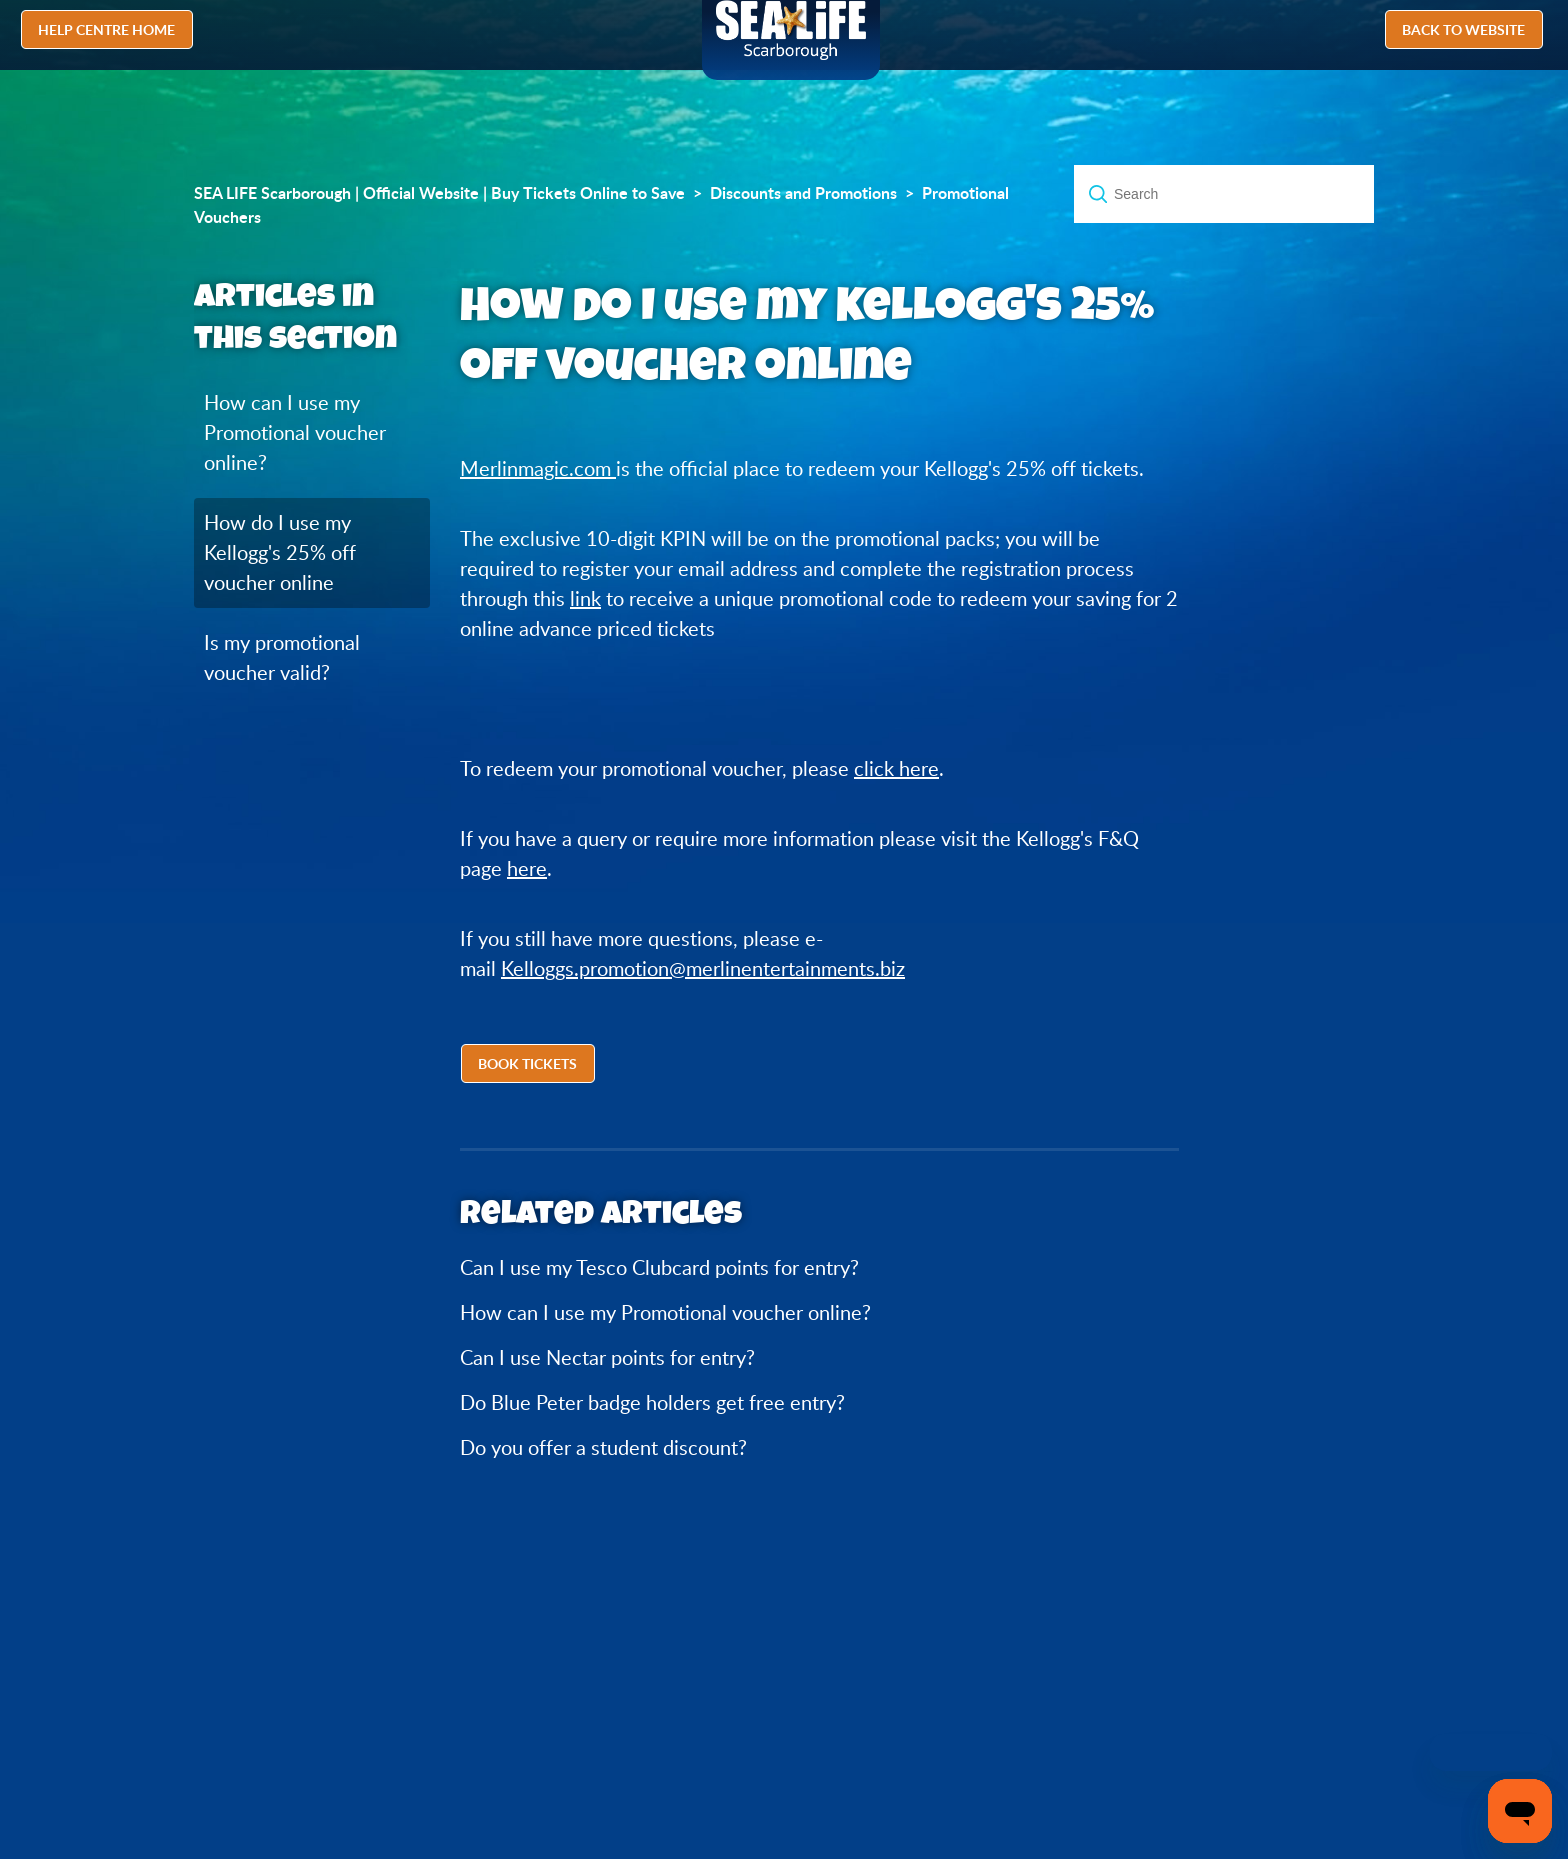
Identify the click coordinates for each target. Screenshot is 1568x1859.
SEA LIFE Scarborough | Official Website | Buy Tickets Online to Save (439, 193)
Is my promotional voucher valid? (282, 657)
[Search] (1224, 194)
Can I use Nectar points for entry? (607, 1357)
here (527, 868)
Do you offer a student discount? (603, 1447)
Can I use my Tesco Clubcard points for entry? (659, 1267)
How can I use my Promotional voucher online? (295, 432)
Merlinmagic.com (538, 468)
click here (896, 768)
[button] (530, 1066)
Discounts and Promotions (803, 193)
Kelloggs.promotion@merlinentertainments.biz (703, 968)
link (585, 598)
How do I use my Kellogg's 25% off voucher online (280, 552)
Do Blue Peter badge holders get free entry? (652, 1402)
